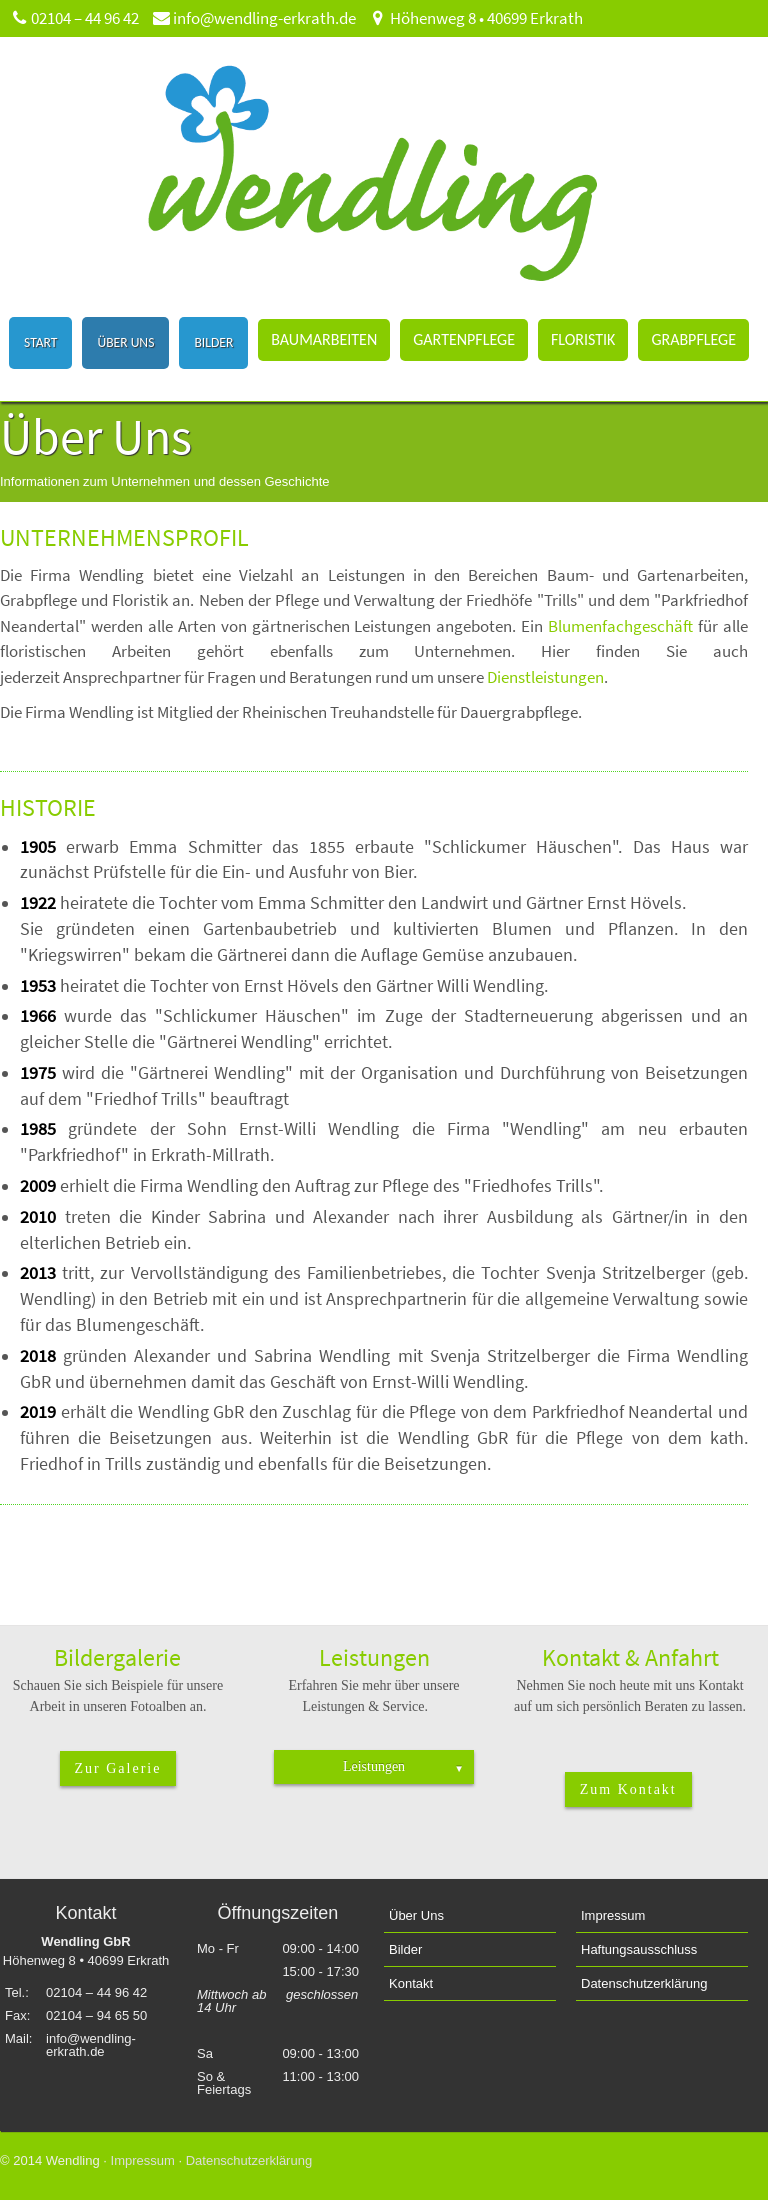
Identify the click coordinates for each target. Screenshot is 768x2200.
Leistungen (403, 1766)
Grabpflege (693, 339)
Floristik (583, 339)
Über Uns (125, 342)
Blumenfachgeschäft (623, 626)
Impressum (613, 1915)
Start (40, 342)
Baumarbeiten (324, 339)
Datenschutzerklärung (644, 1983)
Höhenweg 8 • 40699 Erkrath (476, 18)
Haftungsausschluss (639, 1949)
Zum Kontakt (628, 1789)
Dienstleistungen (545, 677)
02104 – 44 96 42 (74, 18)
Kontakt (411, 1983)
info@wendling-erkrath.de (254, 18)
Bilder (213, 342)
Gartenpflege (464, 339)
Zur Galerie (118, 1768)
